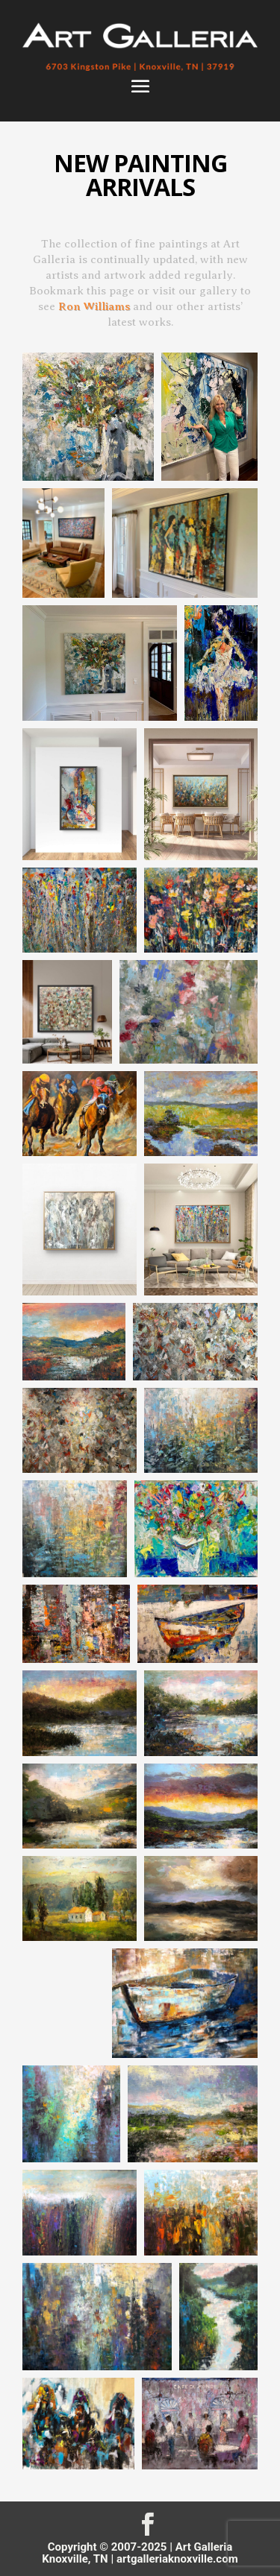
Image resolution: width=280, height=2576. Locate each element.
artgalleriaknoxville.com (177, 2559)
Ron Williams (94, 306)
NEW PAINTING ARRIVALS (140, 175)
